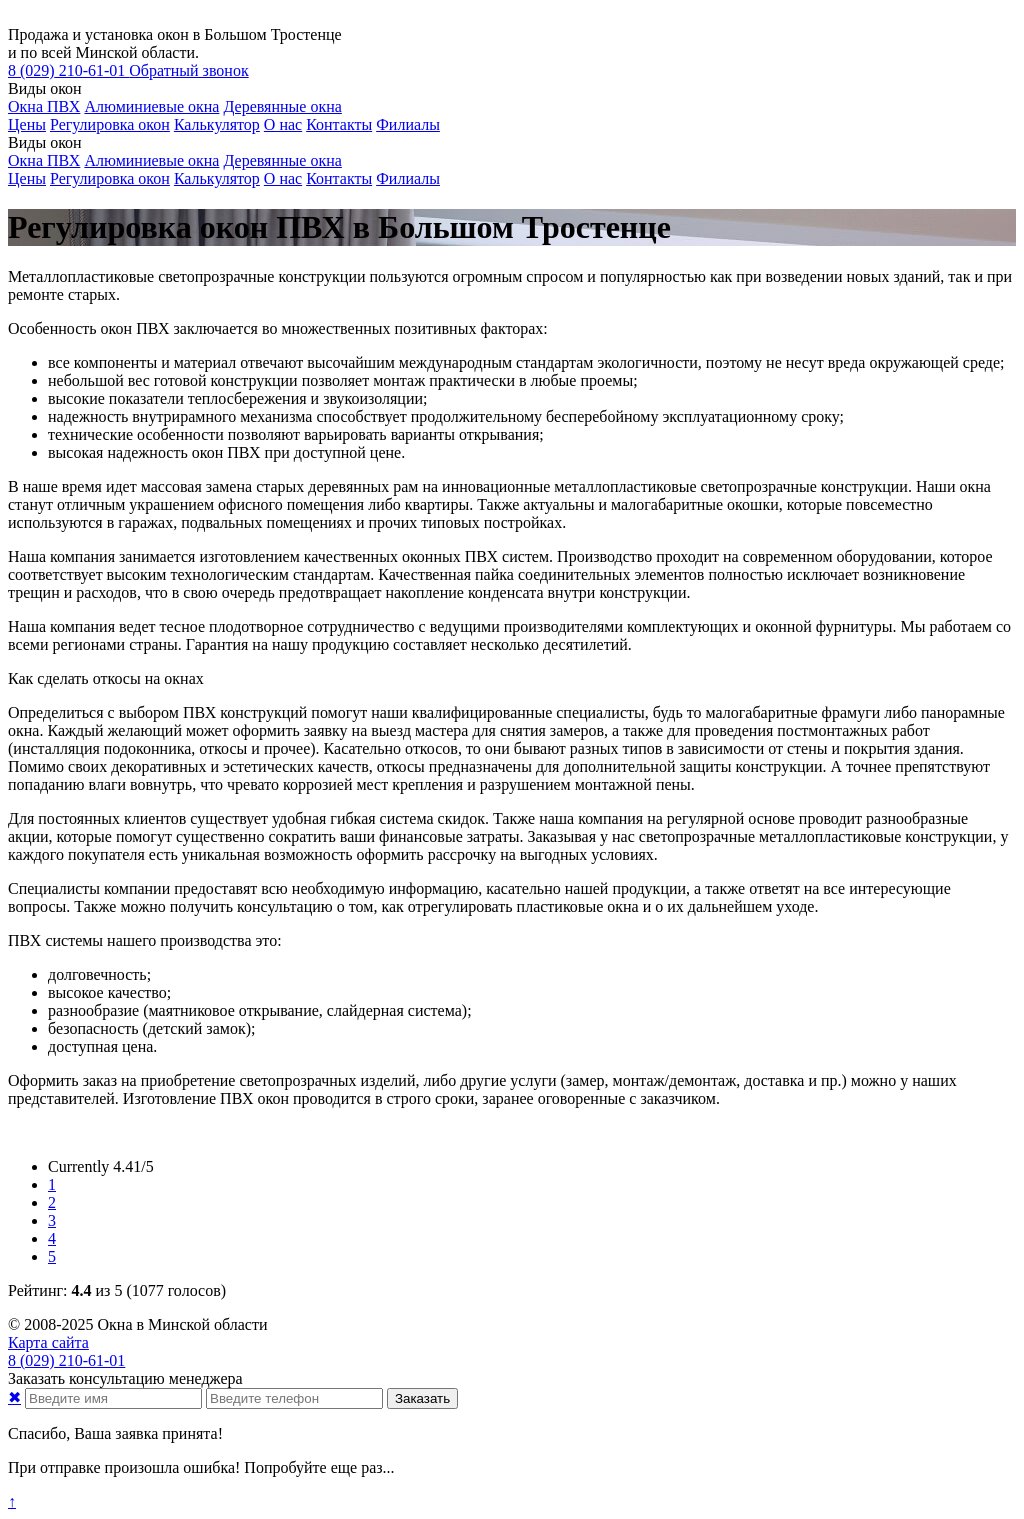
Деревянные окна (282, 106)
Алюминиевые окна (151, 106)
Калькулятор (217, 124)
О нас (283, 124)
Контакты (339, 124)
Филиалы (408, 124)
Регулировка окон (110, 124)
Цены (27, 124)
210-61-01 (68, 70)
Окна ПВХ (44, 106)
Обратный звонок (188, 70)
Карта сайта (48, 1342)
